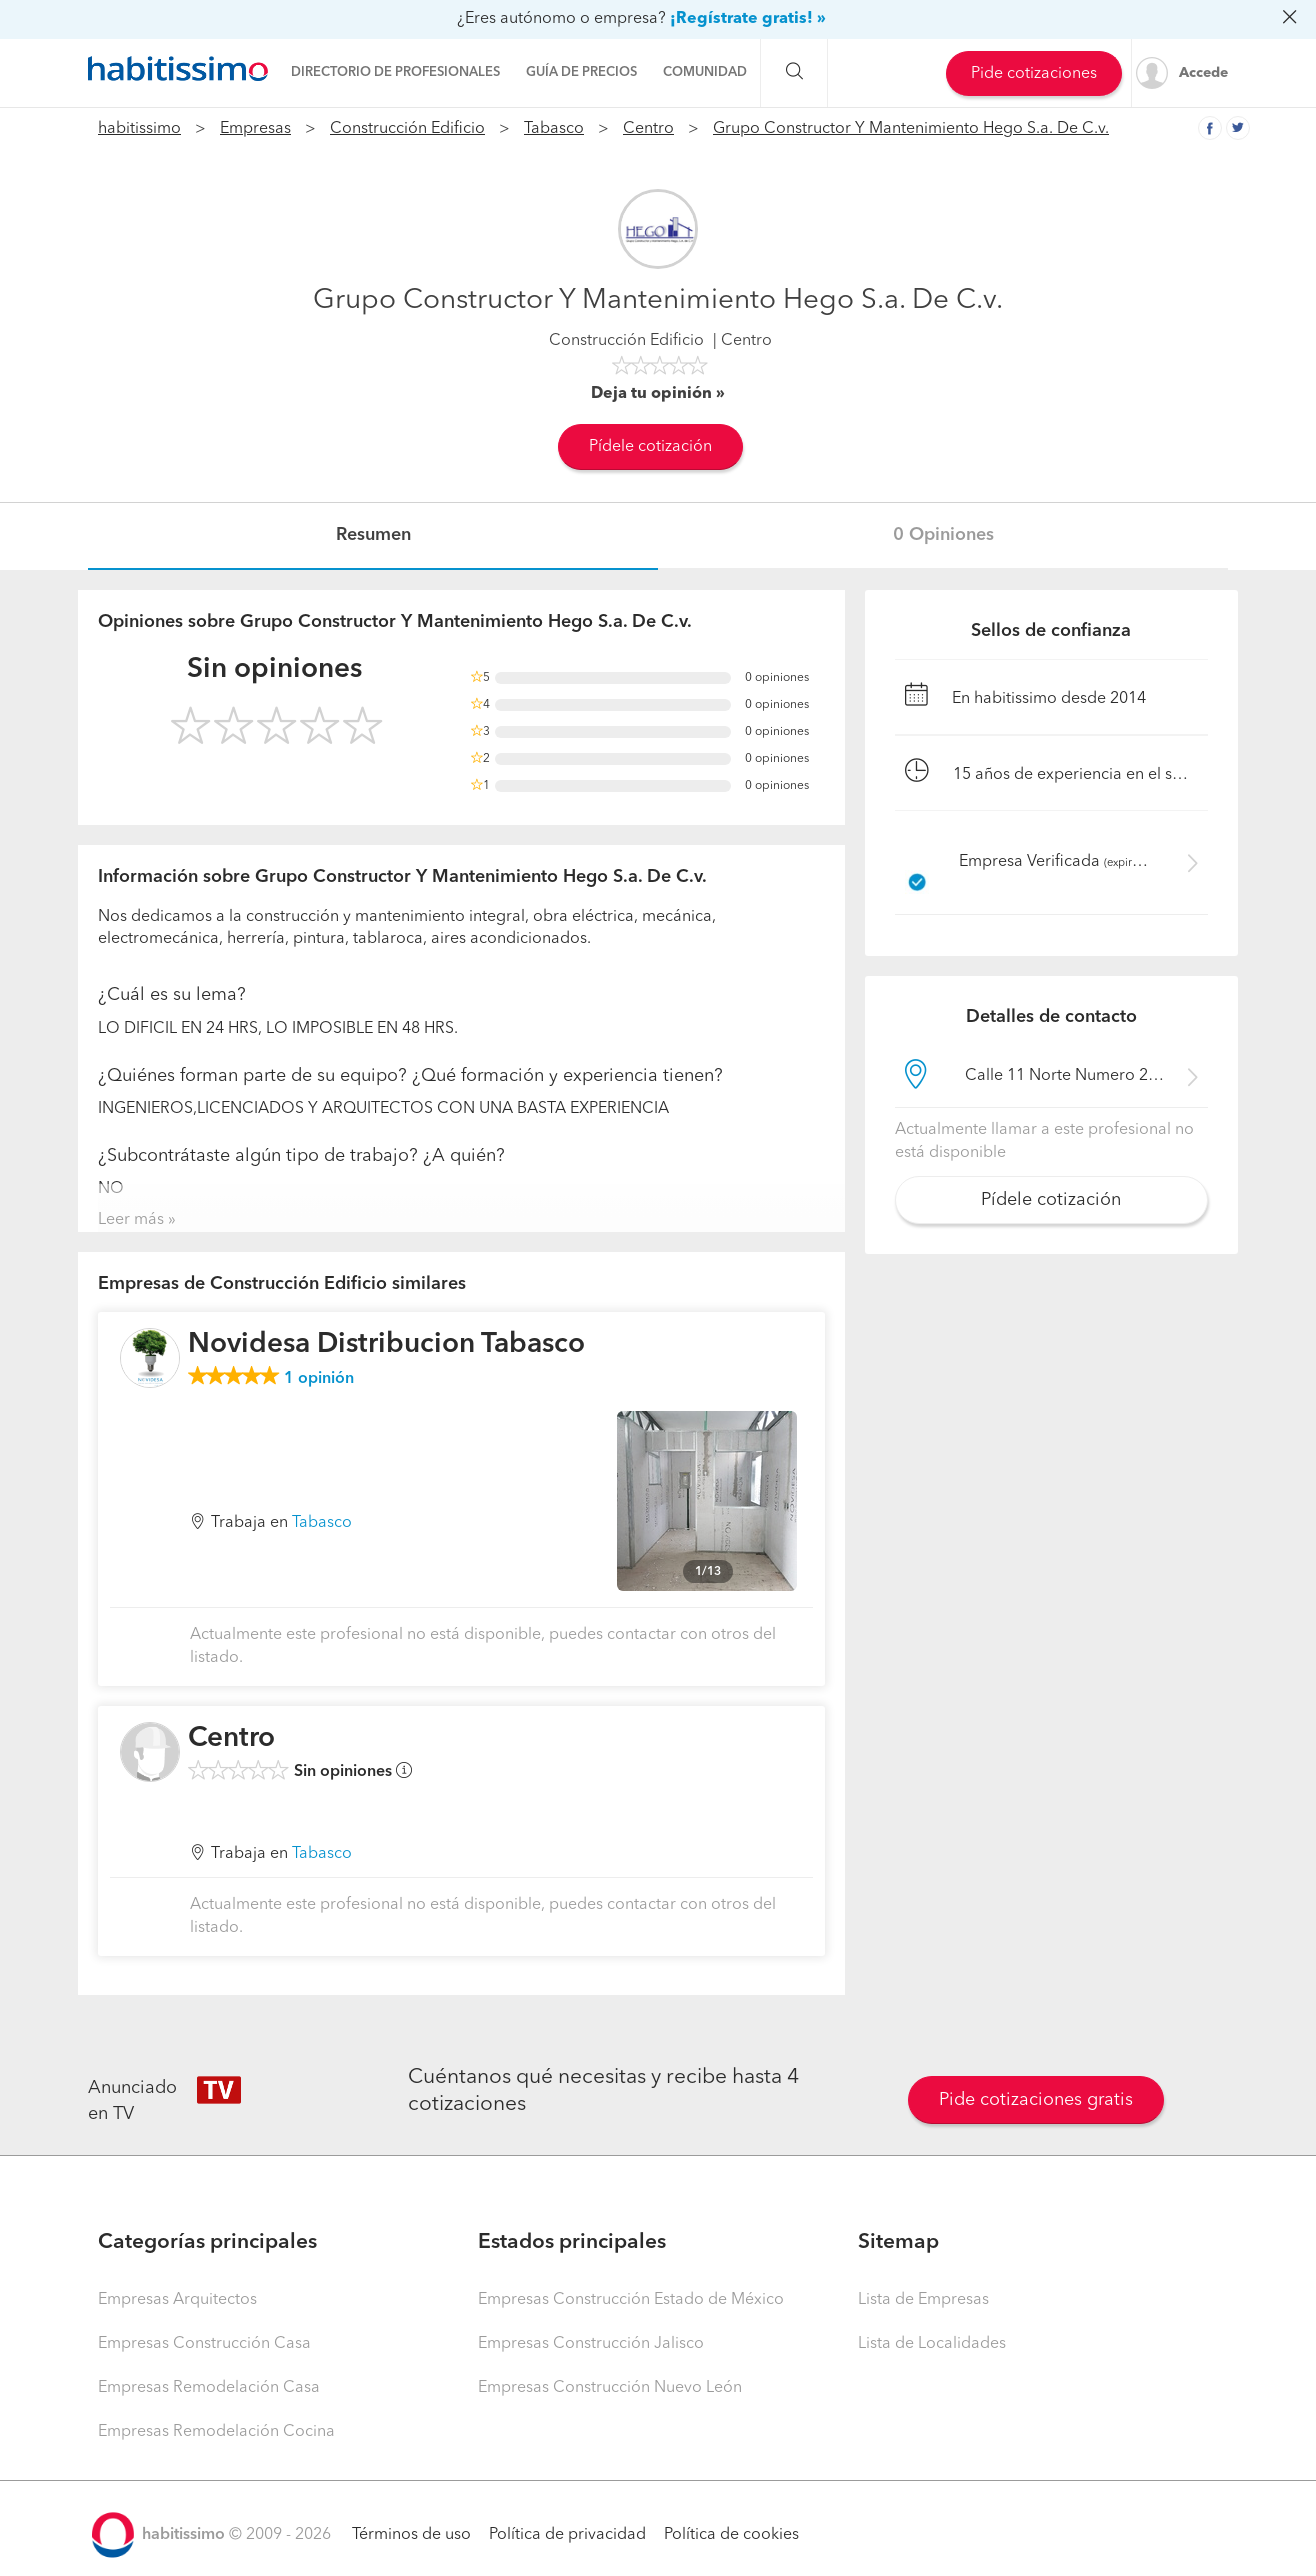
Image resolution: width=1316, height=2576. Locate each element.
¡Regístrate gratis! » (748, 19)
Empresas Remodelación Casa (209, 2388)
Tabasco (554, 129)
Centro (648, 129)
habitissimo (139, 129)
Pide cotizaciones (1034, 74)
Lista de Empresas (923, 2300)
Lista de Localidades (932, 2344)
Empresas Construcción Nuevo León (610, 2388)
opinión (319, 1379)
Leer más (131, 1220)
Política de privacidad (567, 2535)
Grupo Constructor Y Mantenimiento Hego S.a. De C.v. (911, 129)
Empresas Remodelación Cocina (216, 2432)
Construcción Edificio (407, 129)
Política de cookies (731, 2535)
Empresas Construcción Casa (204, 2344)
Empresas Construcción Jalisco (591, 2344)
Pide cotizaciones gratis (1036, 2100)
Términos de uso (411, 2535)
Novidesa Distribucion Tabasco (386, 1345)
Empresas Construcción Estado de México (631, 2300)
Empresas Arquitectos (177, 2300)
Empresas (255, 129)
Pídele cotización (650, 447)
